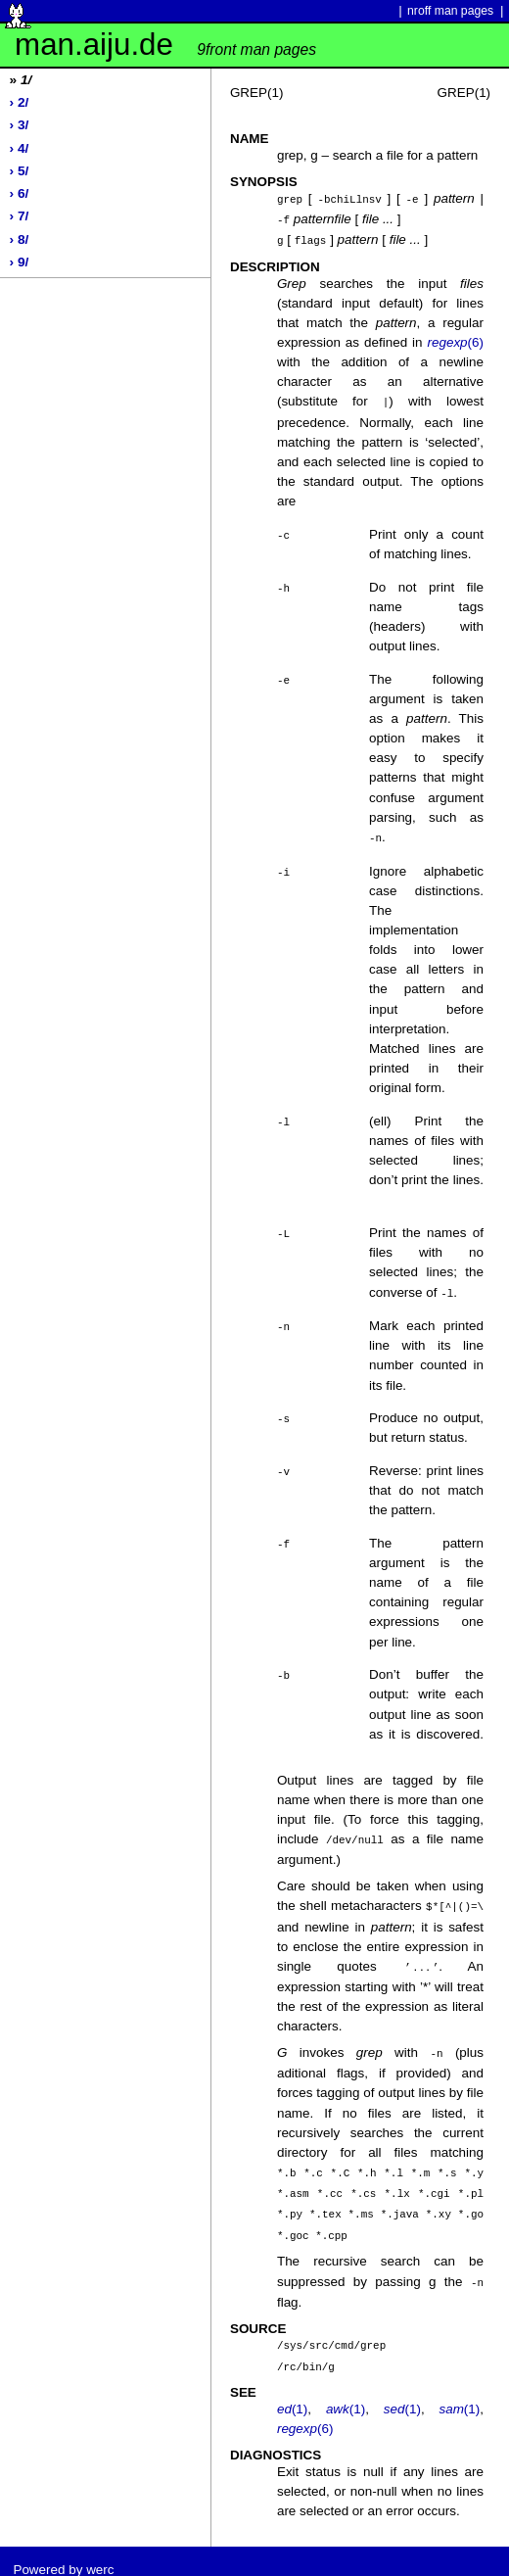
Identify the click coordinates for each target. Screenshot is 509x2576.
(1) (292, 2392)
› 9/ (19, 262)
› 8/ (19, 239)
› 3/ (19, 125)
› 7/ (19, 216)
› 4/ (19, 148)
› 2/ (19, 102)
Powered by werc (63, 2553)
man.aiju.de (165, 44)
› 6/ (19, 193)
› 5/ (19, 171)
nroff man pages (450, 11)
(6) (455, 339)
